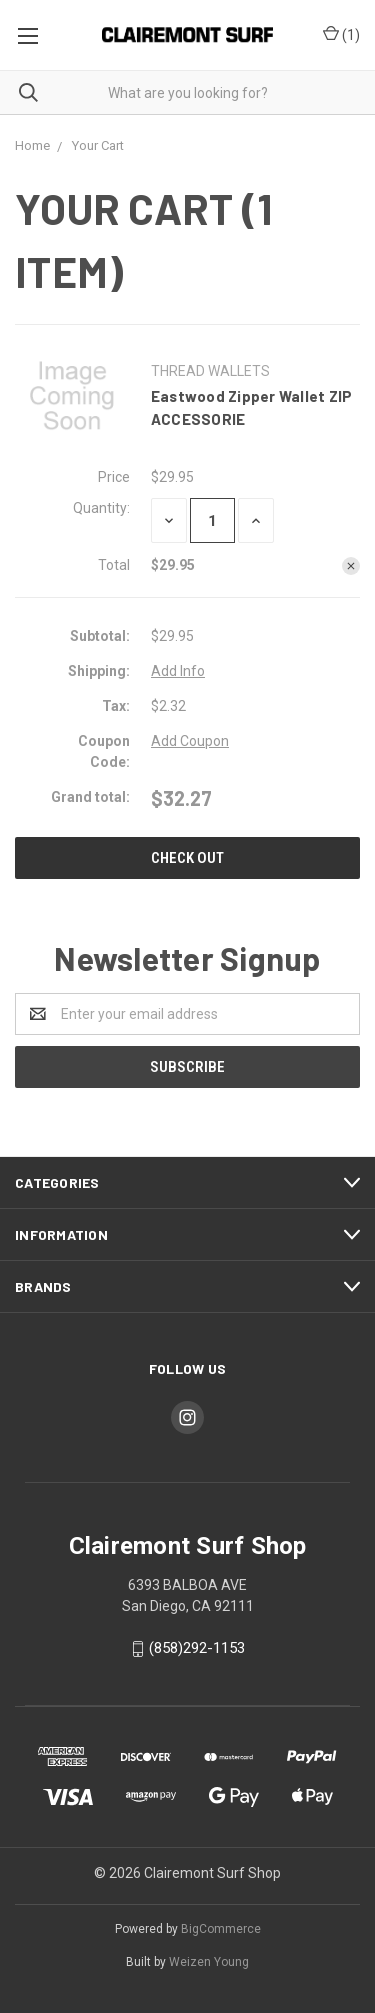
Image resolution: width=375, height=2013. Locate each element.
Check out (187, 858)
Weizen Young (209, 1962)
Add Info (178, 671)
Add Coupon (190, 741)
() (341, 35)
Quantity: (101, 508)
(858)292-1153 (197, 1648)
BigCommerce (221, 1929)
